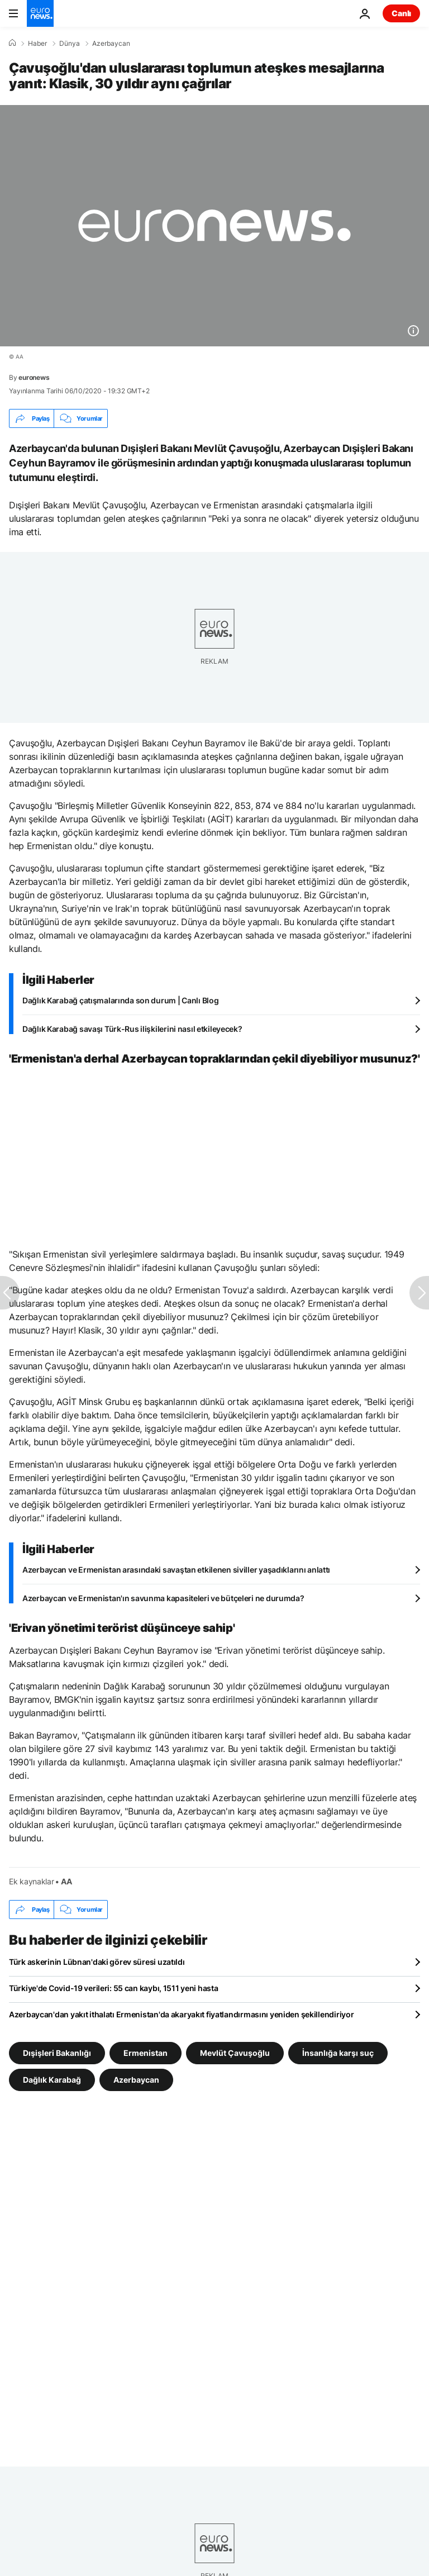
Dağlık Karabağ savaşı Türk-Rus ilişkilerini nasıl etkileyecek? (132, 1029)
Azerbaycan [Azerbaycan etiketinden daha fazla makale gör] (136, 2079)
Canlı (401, 13)
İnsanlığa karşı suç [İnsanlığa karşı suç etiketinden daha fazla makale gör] (338, 2053)
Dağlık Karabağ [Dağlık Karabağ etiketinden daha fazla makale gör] (52, 2079)
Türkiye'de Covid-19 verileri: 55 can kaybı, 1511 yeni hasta (113, 1988)
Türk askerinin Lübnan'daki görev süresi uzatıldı (97, 1961)
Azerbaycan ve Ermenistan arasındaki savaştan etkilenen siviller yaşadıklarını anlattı (176, 1569)
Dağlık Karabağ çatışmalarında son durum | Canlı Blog (120, 1000)
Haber (37, 43)
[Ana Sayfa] (12, 43)
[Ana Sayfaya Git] (40, 13)
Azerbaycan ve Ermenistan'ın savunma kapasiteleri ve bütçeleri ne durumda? (163, 1598)
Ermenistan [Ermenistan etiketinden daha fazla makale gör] (145, 2053)
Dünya (69, 43)
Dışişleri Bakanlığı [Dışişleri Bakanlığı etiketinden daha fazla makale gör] (57, 2053)
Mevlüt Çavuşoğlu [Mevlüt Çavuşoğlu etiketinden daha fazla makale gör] (235, 2053)
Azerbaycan (111, 43)
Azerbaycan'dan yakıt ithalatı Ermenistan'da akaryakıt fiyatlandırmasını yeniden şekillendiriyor (181, 2014)
